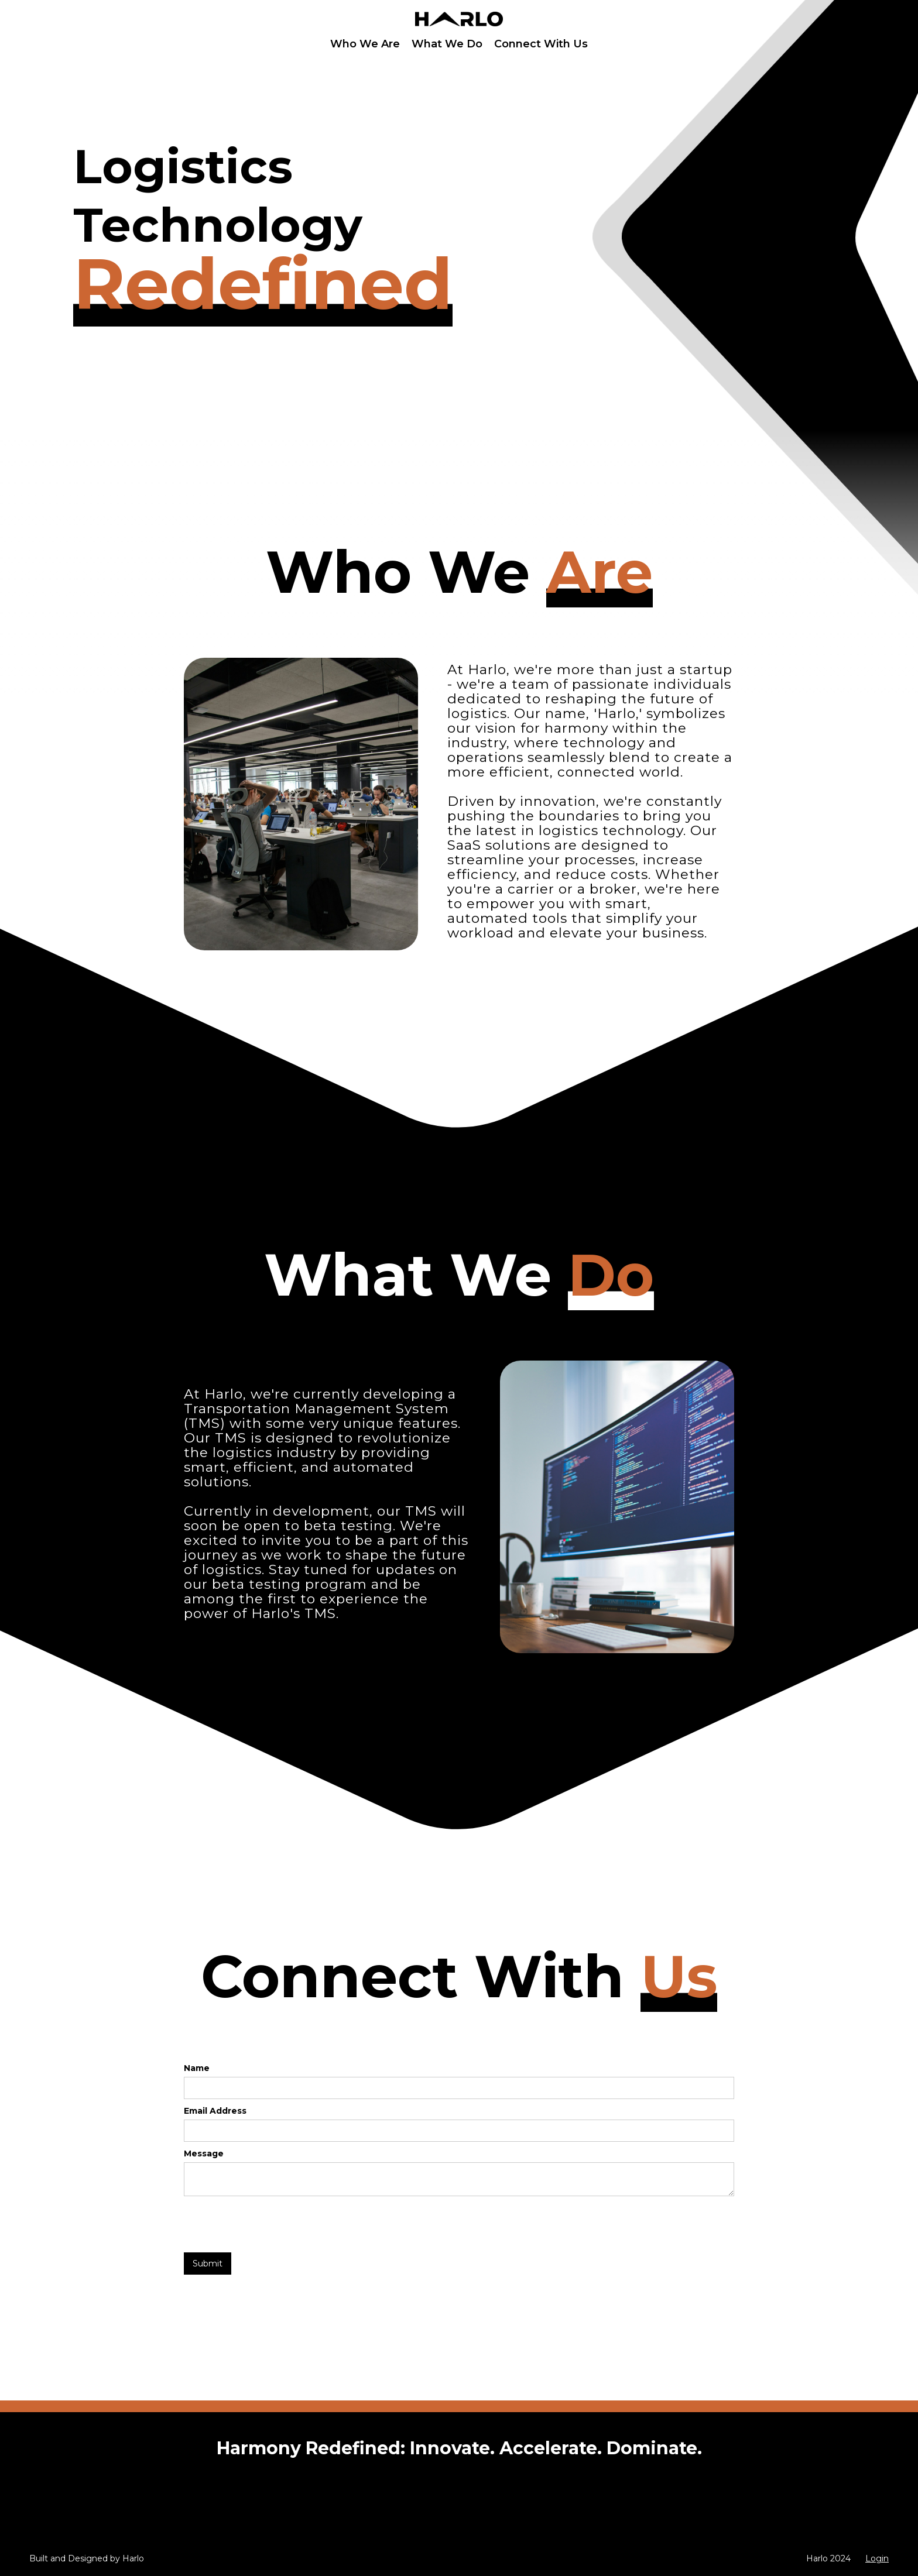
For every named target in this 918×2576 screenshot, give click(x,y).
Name (197, 2068)
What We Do (447, 44)
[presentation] (273, 2225)
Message (204, 2153)
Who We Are (365, 44)
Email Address (215, 2111)
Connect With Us (541, 44)
